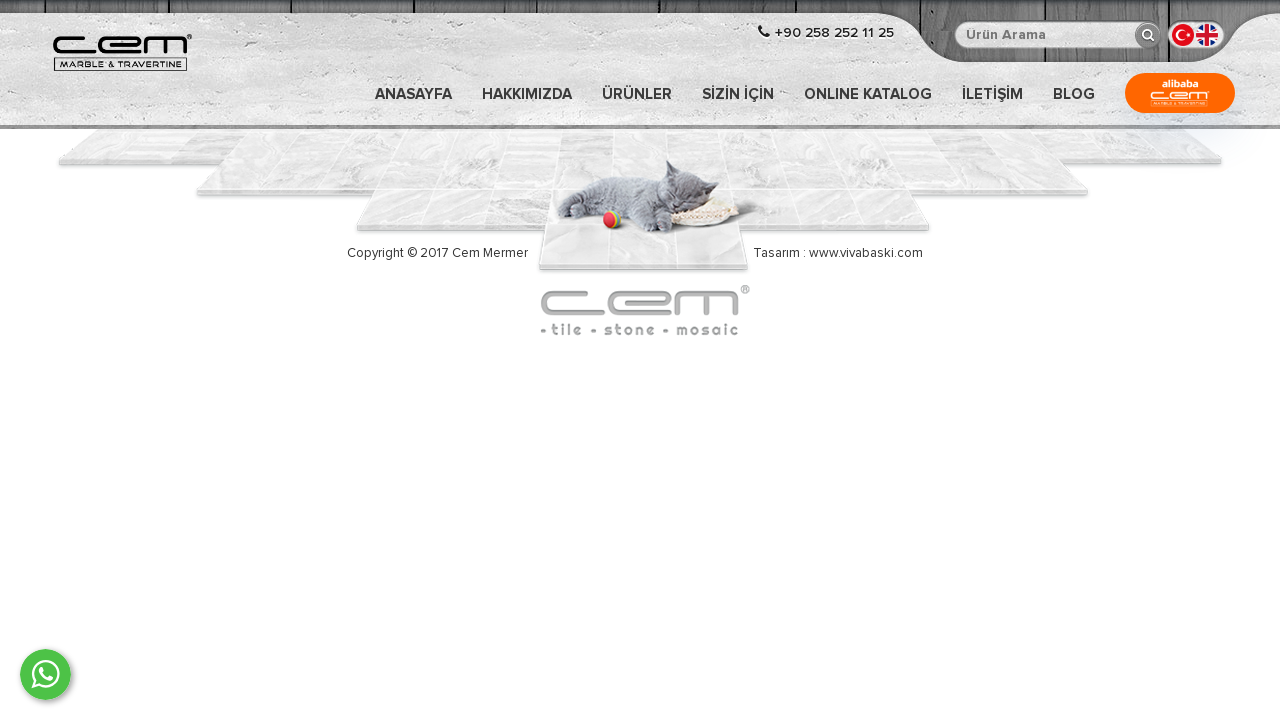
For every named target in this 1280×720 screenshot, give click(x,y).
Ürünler (637, 94)
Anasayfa (413, 94)
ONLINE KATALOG (868, 94)
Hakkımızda (527, 94)
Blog (1074, 94)
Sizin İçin (738, 94)
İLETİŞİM (992, 94)
